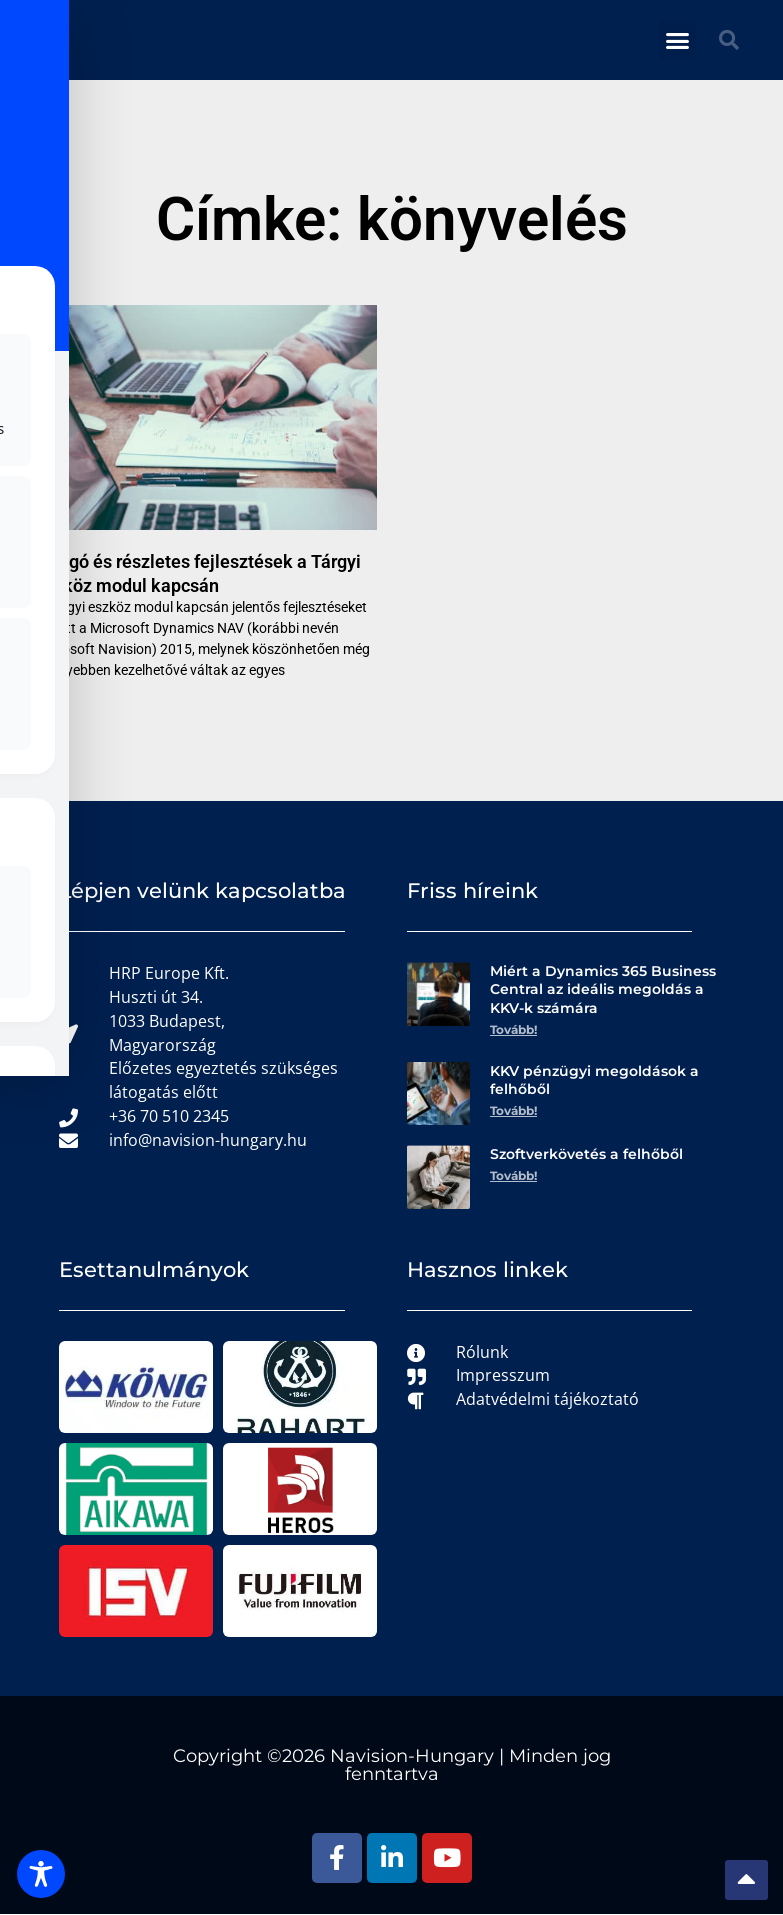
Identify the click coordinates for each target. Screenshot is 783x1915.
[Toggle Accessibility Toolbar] (41, 1874)
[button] (678, 40)
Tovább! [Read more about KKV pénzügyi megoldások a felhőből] (513, 1111)
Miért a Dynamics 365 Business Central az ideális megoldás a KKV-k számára (603, 989)
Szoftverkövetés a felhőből (586, 1155)
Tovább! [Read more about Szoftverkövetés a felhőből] (513, 1176)
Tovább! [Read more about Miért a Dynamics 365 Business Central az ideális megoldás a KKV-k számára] (513, 1029)
